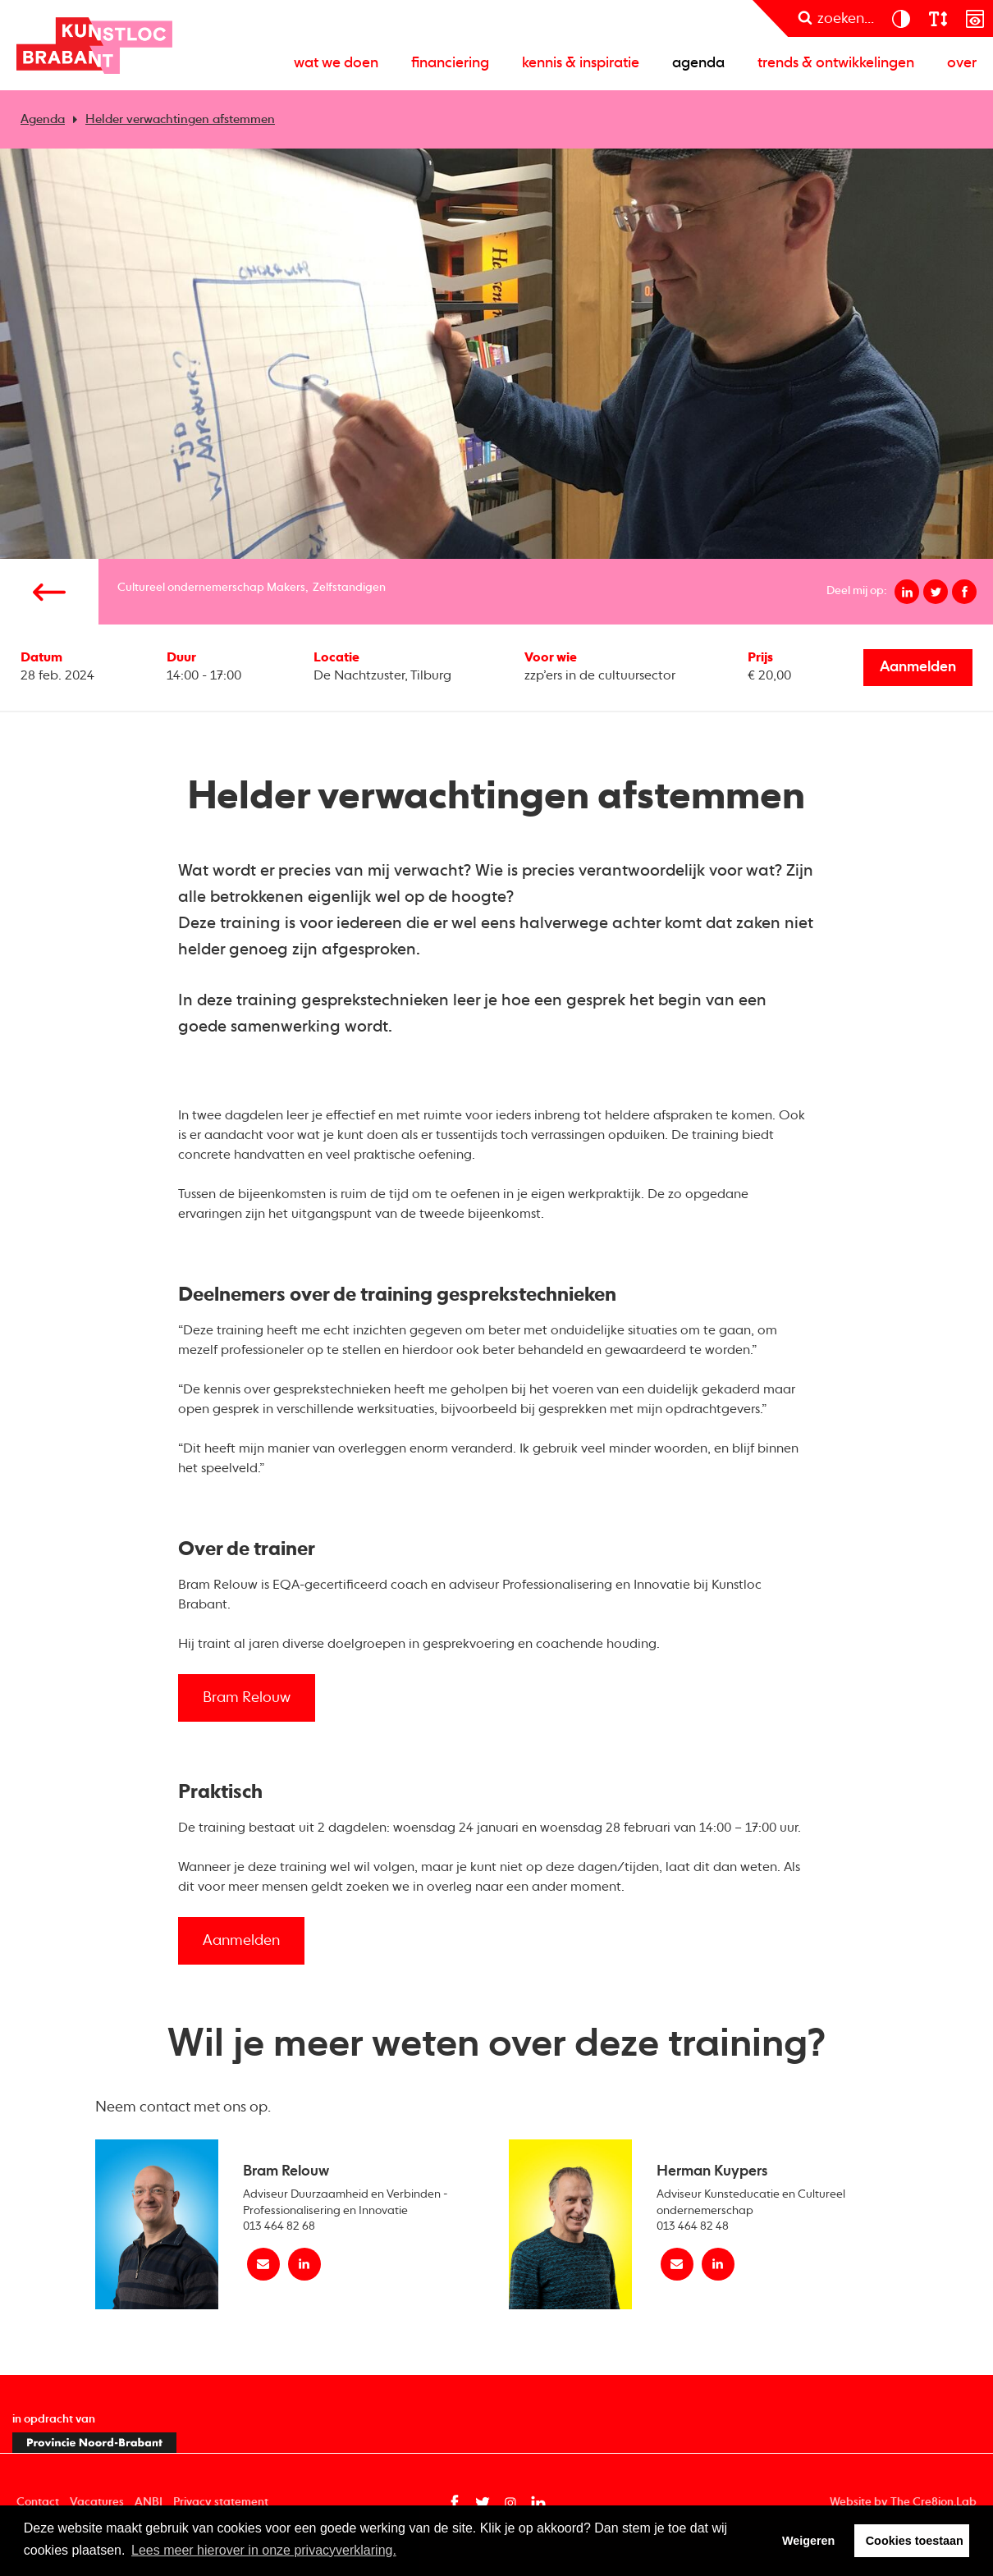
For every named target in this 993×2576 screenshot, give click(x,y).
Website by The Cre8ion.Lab (903, 2502)
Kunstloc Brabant (94, 45)
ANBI (148, 2502)
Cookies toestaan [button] (914, 2540)
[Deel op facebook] (964, 591)
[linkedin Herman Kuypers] (718, 2264)
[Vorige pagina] (49, 592)
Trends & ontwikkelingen (835, 63)
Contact (37, 2502)
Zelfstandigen (349, 587)
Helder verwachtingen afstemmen (180, 119)
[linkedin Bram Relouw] (304, 2264)
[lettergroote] (937, 18)
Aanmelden (918, 667)
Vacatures (97, 2502)
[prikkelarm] (974, 18)
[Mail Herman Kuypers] (677, 2264)
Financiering (450, 63)
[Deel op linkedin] (907, 591)
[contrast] (900, 18)
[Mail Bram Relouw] (263, 2264)
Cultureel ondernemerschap (190, 587)
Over (962, 63)
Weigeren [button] (808, 2540)
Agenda (698, 63)
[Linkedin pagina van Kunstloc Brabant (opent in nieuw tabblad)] (538, 2503)
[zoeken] (835, 18)
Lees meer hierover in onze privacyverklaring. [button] (263, 2550)
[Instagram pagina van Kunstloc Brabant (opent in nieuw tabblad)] (510, 2503)
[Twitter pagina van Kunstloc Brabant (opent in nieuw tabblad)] (482, 2503)
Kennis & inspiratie (580, 63)
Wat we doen (336, 63)
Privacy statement (220, 2502)
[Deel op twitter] (935, 591)
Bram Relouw (247, 1698)
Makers (286, 587)
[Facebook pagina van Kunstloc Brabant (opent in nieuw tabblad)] (454, 2503)
